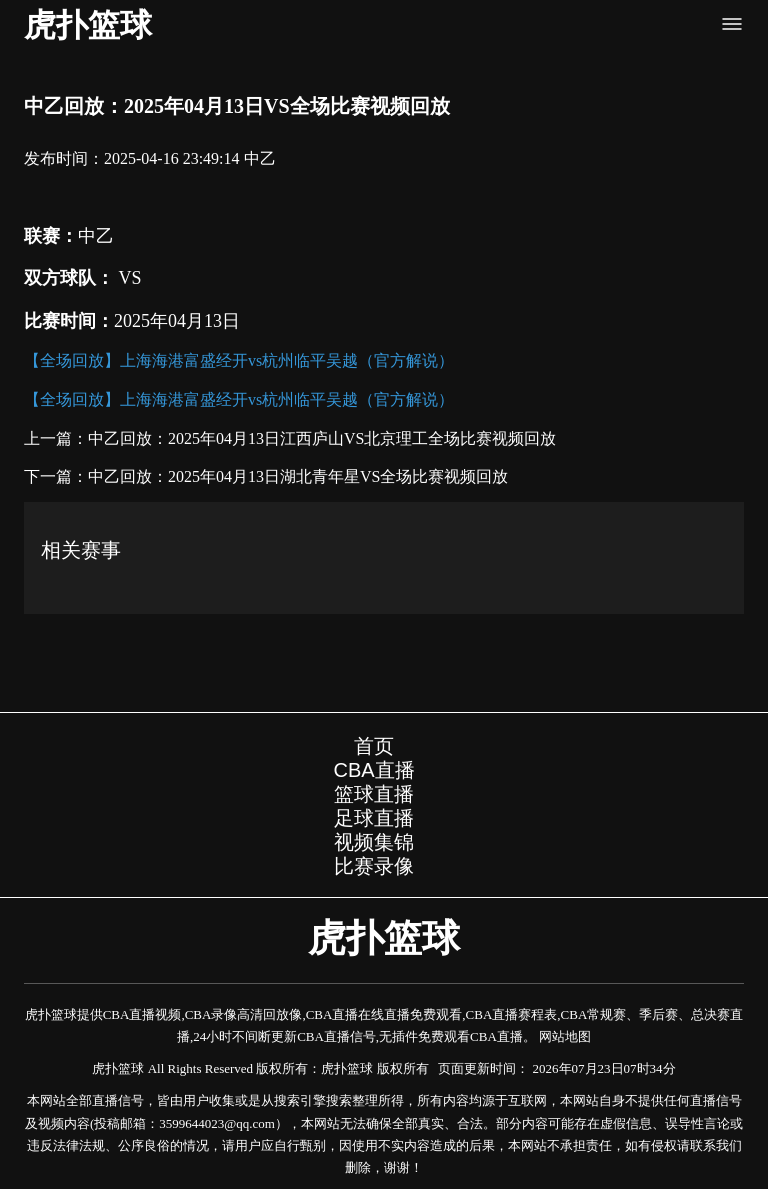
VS (128, 278)
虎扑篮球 (88, 25)
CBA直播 (373, 770)
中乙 (260, 158)
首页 (374, 746)
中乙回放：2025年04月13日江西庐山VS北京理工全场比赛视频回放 (322, 438)
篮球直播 (374, 794)
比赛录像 (374, 866)
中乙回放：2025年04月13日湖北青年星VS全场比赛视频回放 (298, 476)
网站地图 (565, 1036)
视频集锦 (374, 842)
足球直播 (374, 818)
